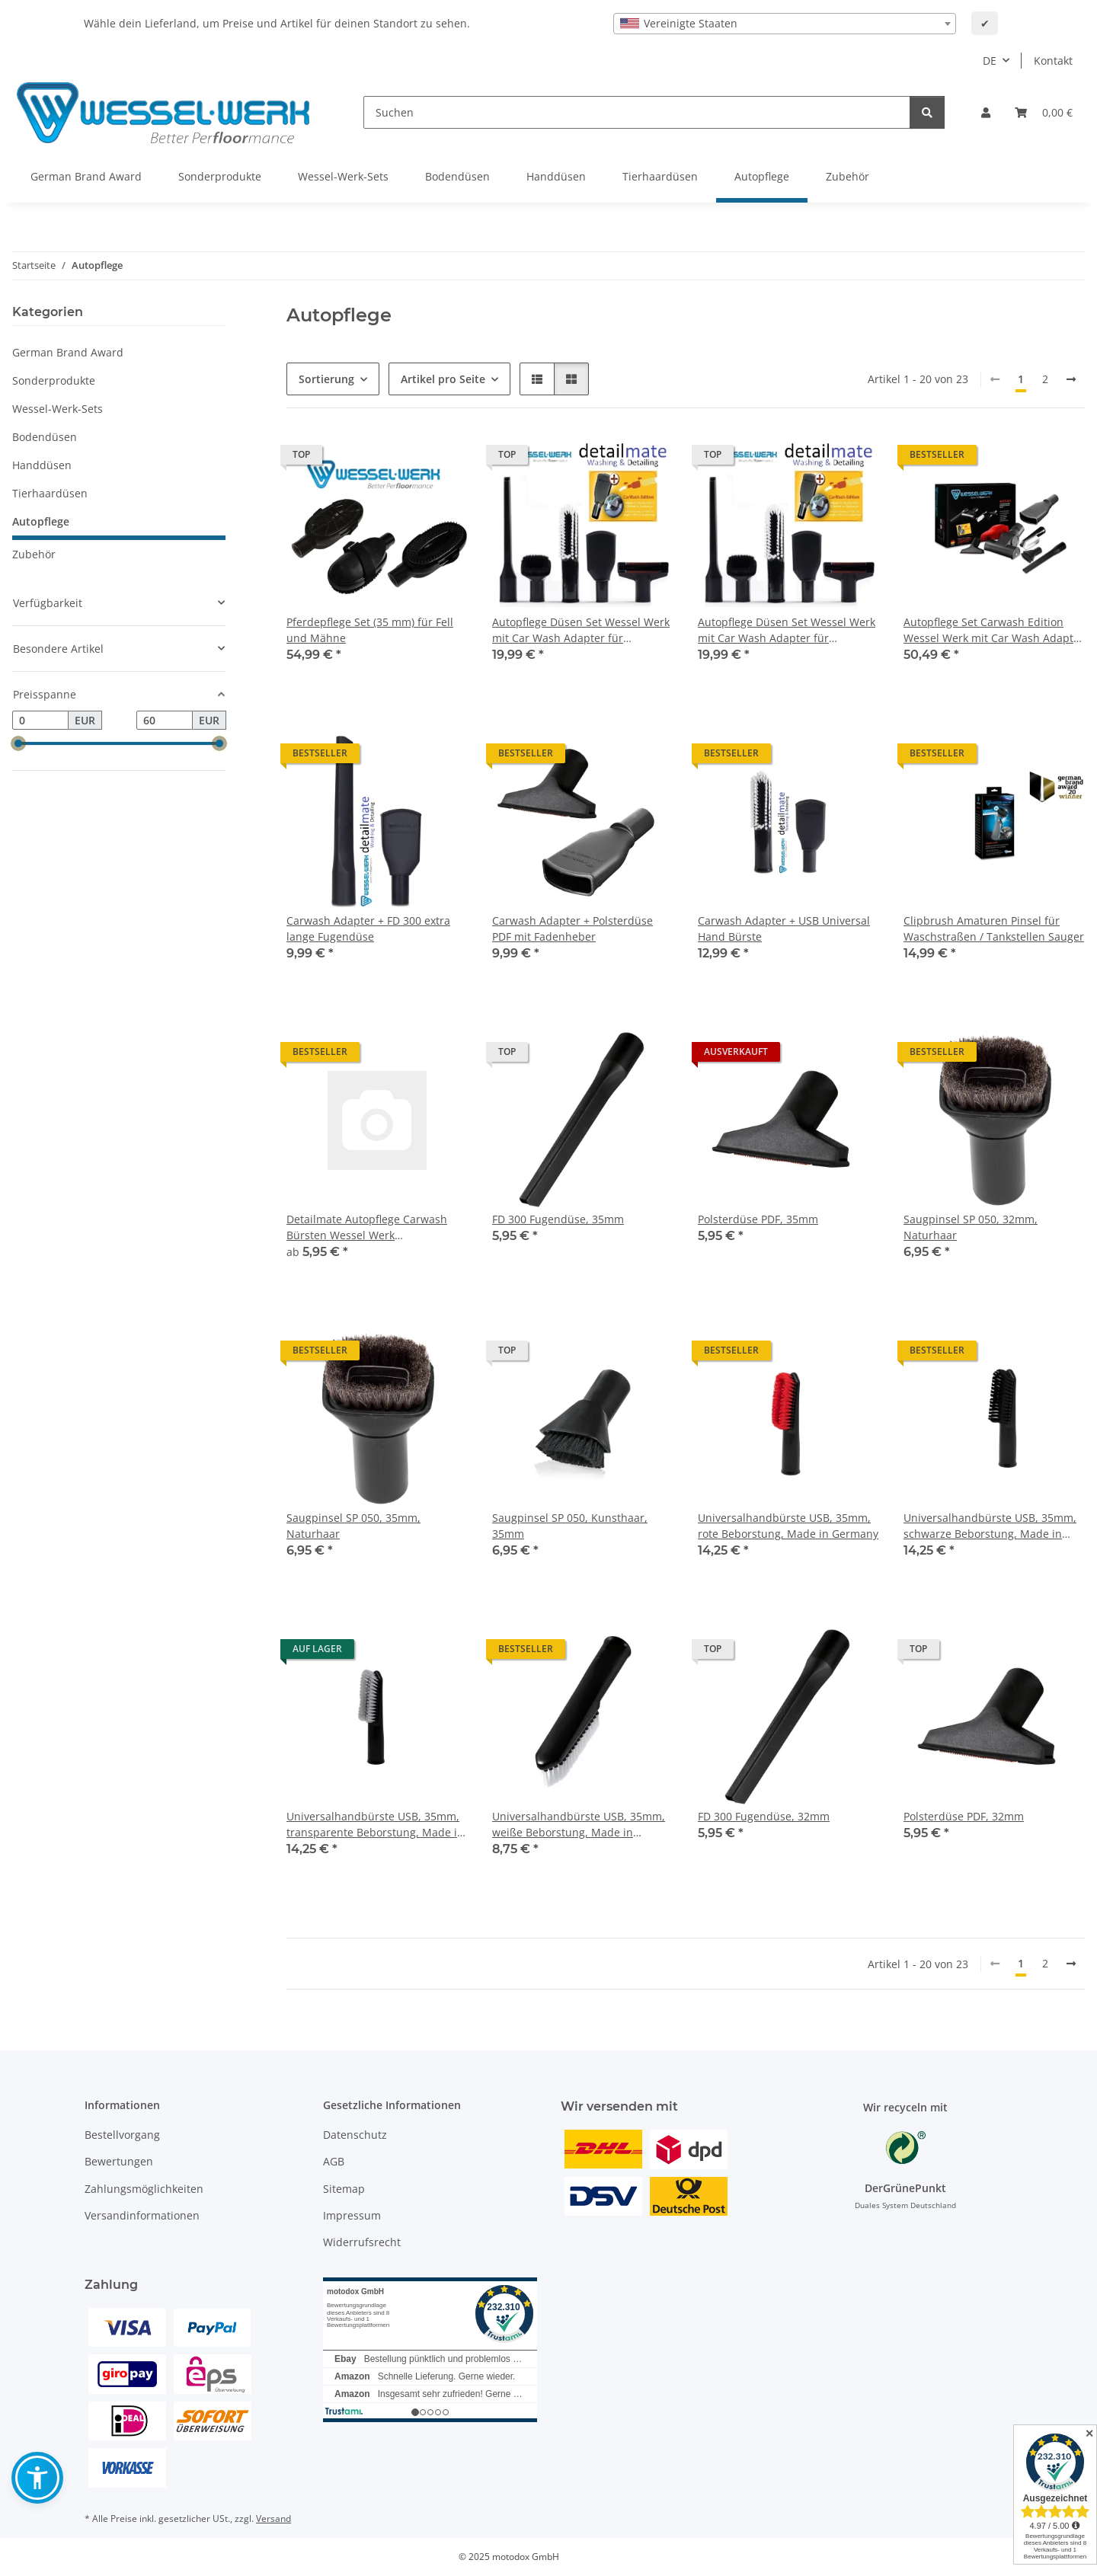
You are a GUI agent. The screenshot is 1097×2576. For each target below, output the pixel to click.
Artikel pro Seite (443, 379)
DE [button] (989, 60)
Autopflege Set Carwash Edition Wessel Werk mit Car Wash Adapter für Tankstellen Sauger (994, 630)
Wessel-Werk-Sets (57, 408)
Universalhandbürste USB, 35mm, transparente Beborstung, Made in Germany (375, 1824)
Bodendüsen (44, 437)
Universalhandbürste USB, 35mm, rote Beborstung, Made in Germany (788, 1525)
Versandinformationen (142, 2215)
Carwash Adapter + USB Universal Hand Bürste (784, 928)
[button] (986, 112)
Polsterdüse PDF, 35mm (758, 1219)
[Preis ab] (40, 720)
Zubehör (34, 554)
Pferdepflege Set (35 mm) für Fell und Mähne (369, 630)
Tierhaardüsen (50, 493)
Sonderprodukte (53, 380)
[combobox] (784, 23)
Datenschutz (355, 2134)
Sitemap (344, 2188)
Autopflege (40, 521)
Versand (273, 2518)
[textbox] (784, 24)
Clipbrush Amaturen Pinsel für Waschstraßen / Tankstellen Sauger (994, 928)
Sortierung (326, 379)
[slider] (18, 744)
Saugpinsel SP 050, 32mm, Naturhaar (971, 1227)
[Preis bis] (164, 720)
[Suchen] (636, 112)
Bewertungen (119, 2161)
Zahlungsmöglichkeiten (144, 2188)
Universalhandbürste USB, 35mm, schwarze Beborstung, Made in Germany (990, 1526)
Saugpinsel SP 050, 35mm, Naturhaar (353, 1525)
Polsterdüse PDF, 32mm (964, 1816)
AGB (333, 2161)
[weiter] (1071, 379)
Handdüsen (42, 465)
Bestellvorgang (122, 2134)
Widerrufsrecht (362, 2242)
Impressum (352, 2215)
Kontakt (1053, 60)
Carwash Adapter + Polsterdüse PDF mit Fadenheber (572, 928)
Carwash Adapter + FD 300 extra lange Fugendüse (368, 928)
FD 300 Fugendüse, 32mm (764, 1816)
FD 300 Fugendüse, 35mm (558, 1219)
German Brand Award (67, 352)
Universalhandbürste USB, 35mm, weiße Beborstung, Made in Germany (578, 1824)
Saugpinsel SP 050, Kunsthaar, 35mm (570, 1525)
